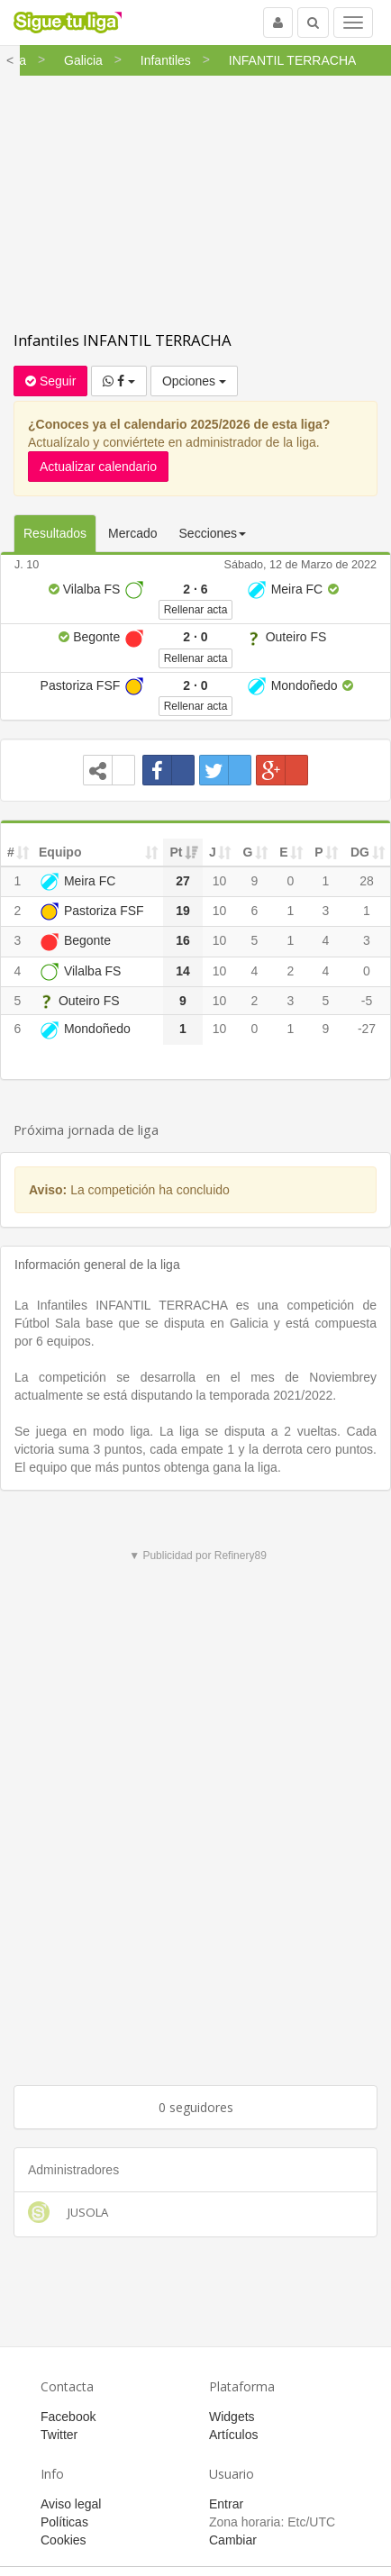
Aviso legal (71, 2504)
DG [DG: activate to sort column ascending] (359, 852)
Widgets (232, 2416)
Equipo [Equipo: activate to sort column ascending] (60, 852)
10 (220, 881)
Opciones (194, 381)
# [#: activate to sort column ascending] (10, 852)
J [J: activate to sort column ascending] (212, 852)
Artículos (233, 2434)
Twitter (59, 2434)
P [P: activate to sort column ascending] (318, 852)
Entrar (226, 2504)
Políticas (64, 2522)
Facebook (68, 2416)
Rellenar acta (196, 609)
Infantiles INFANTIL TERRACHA (123, 340)
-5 (366, 1000)
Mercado (132, 533)
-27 (367, 1028)
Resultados (54, 533)
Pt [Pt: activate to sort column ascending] (176, 852)
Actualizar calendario (98, 466)
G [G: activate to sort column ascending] (248, 852)
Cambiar (233, 2540)
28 (366, 881)
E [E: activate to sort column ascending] (283, 852)
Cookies (63, 2540)
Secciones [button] (213, 533)
